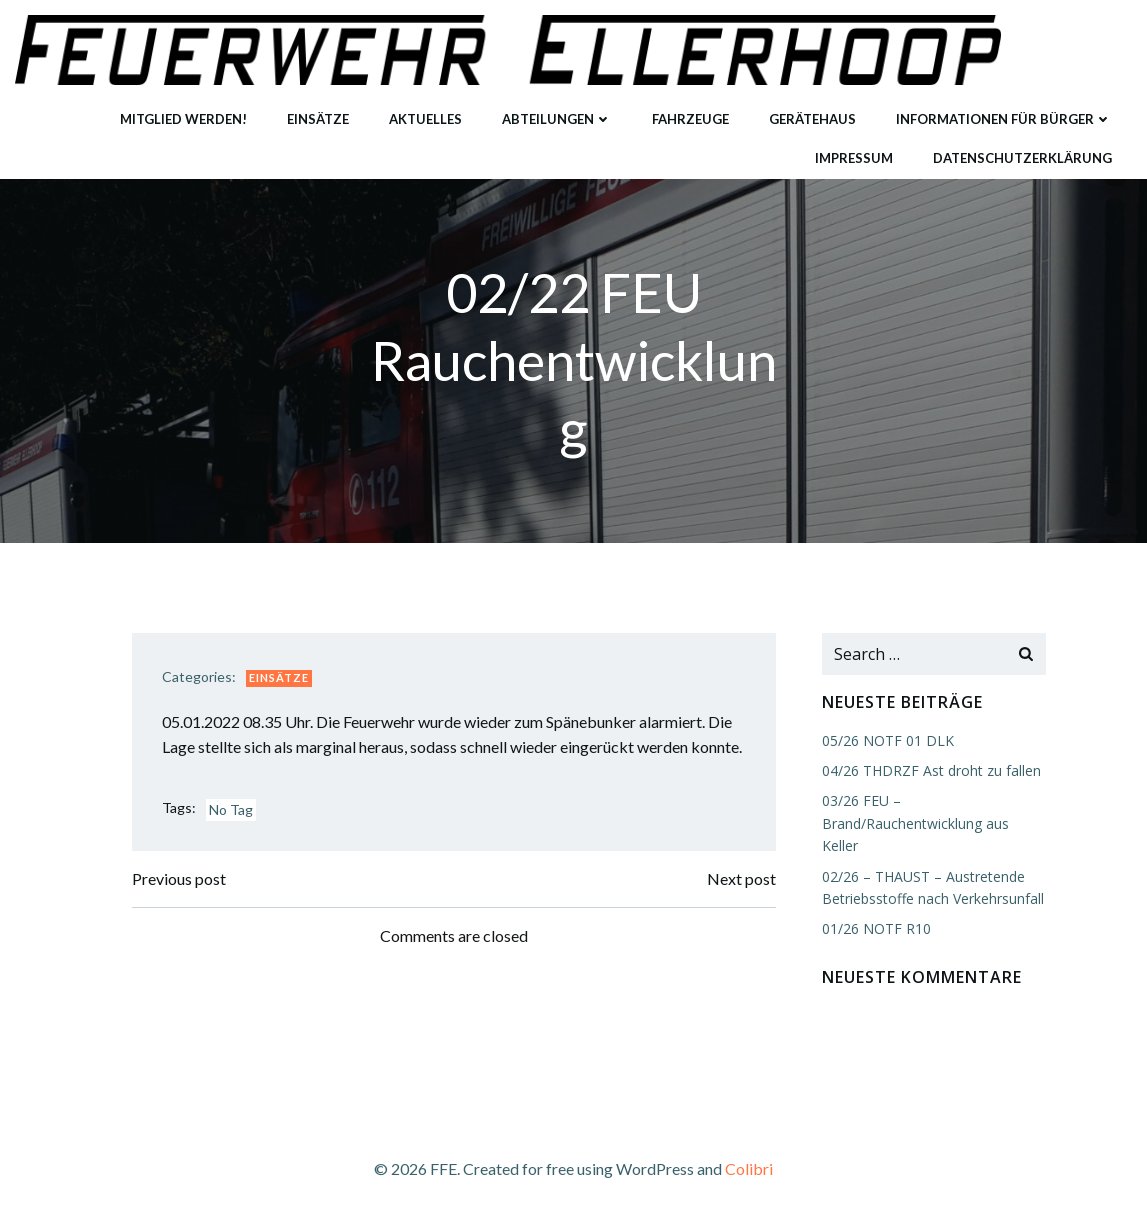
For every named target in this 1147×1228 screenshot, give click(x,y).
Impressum (854, 158)
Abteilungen (557, 119)
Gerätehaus (812, 119)
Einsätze (318, 119)
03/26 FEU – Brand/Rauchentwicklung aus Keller (915, 823)
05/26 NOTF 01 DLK (888, 740)
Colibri (749, 1168)
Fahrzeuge (690, 119)
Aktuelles (425, 119)
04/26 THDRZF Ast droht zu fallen (931, 770)
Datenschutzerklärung (1022, 158)
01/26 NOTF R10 (876, 928)
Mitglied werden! (183, 119)
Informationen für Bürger (1004, 119)
